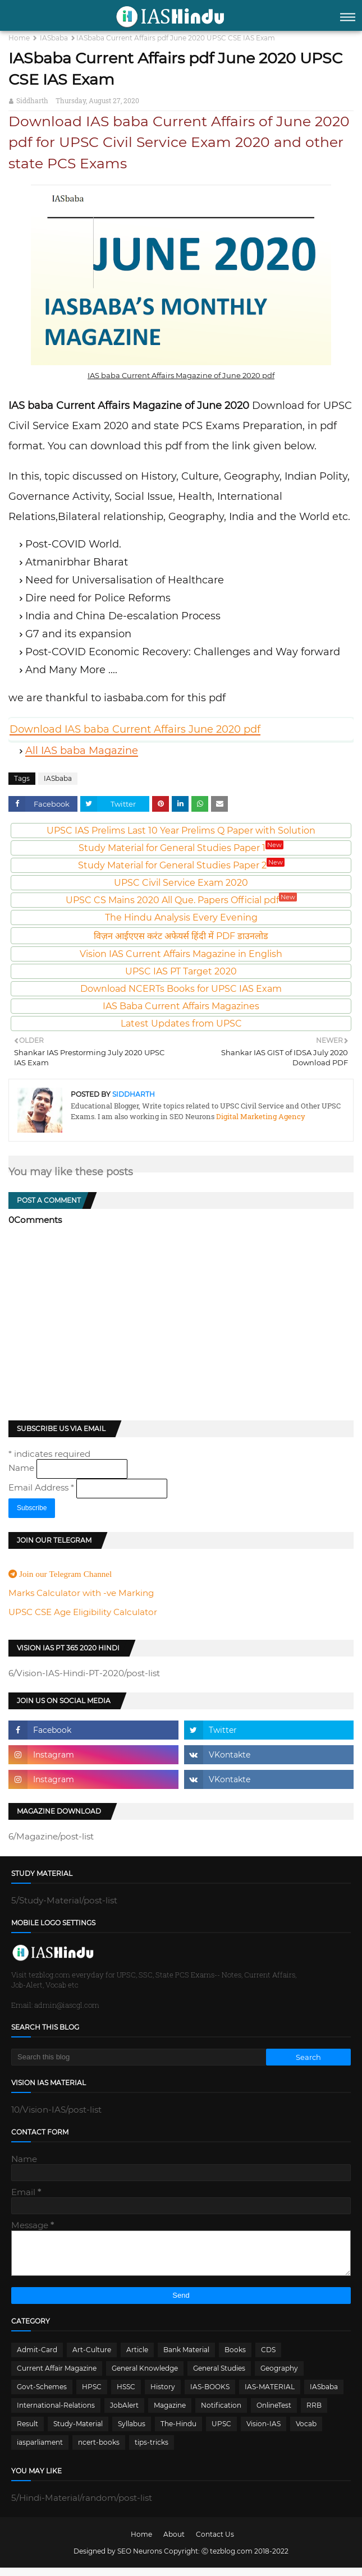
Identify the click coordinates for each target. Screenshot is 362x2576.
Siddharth (32, 100)
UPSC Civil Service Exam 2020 (181, 882)
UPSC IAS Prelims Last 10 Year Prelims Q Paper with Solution (181, 830)
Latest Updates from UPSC (181, 1023)
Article (137, 2358)
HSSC (126, 2395)
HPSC (92, 2395)
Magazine (170, 2413)
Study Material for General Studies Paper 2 (181, 865)
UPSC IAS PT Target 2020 (181, 971)
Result (27, 2432)
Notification (221, 2413)
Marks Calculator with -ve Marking (81, 1593)
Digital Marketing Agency (259, 1116)
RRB (314, 2413)
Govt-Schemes (42, 2395)
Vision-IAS (263, 2432)
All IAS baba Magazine (81, 750)
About (174, 2542)
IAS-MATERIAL (270, 2395)
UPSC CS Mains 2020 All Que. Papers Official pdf (181, 900)
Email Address (42, 1487)
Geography (279, 2376)
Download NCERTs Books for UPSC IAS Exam (181, 988)
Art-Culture (91, 2358)
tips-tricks (151, 2450)
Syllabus (131, 2432)
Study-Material (78, 2432)
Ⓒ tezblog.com (227, 2559)
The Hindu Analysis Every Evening (181, 917)
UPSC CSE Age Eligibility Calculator (82, 1612)
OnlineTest (273, 2413)
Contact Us (215, 2542)
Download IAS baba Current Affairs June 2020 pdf (135, 729)
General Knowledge (145, 2376)
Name (22, 1467)
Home (19, 38)
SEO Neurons (139, 2559)
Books (235, 2358)
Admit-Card (37, 2358)
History (162, 2395)
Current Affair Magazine (57, 2376)
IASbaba (54, 38)
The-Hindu (178, 2432)
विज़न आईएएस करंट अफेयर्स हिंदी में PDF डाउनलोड (181, 936)
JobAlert (124, 2413)
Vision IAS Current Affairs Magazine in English (181, 954)
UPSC (221, 2432)
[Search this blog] (138, 2057)
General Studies (219, 2376)
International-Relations (56, 2413)
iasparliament (40, 2450)
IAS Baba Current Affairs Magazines (181, 1006)
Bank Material (186, 2358)
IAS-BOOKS (210, 2395)
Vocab (306, 2432)
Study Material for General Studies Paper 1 (181, 848)
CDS (268, 2358)
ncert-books (99, 2450)
